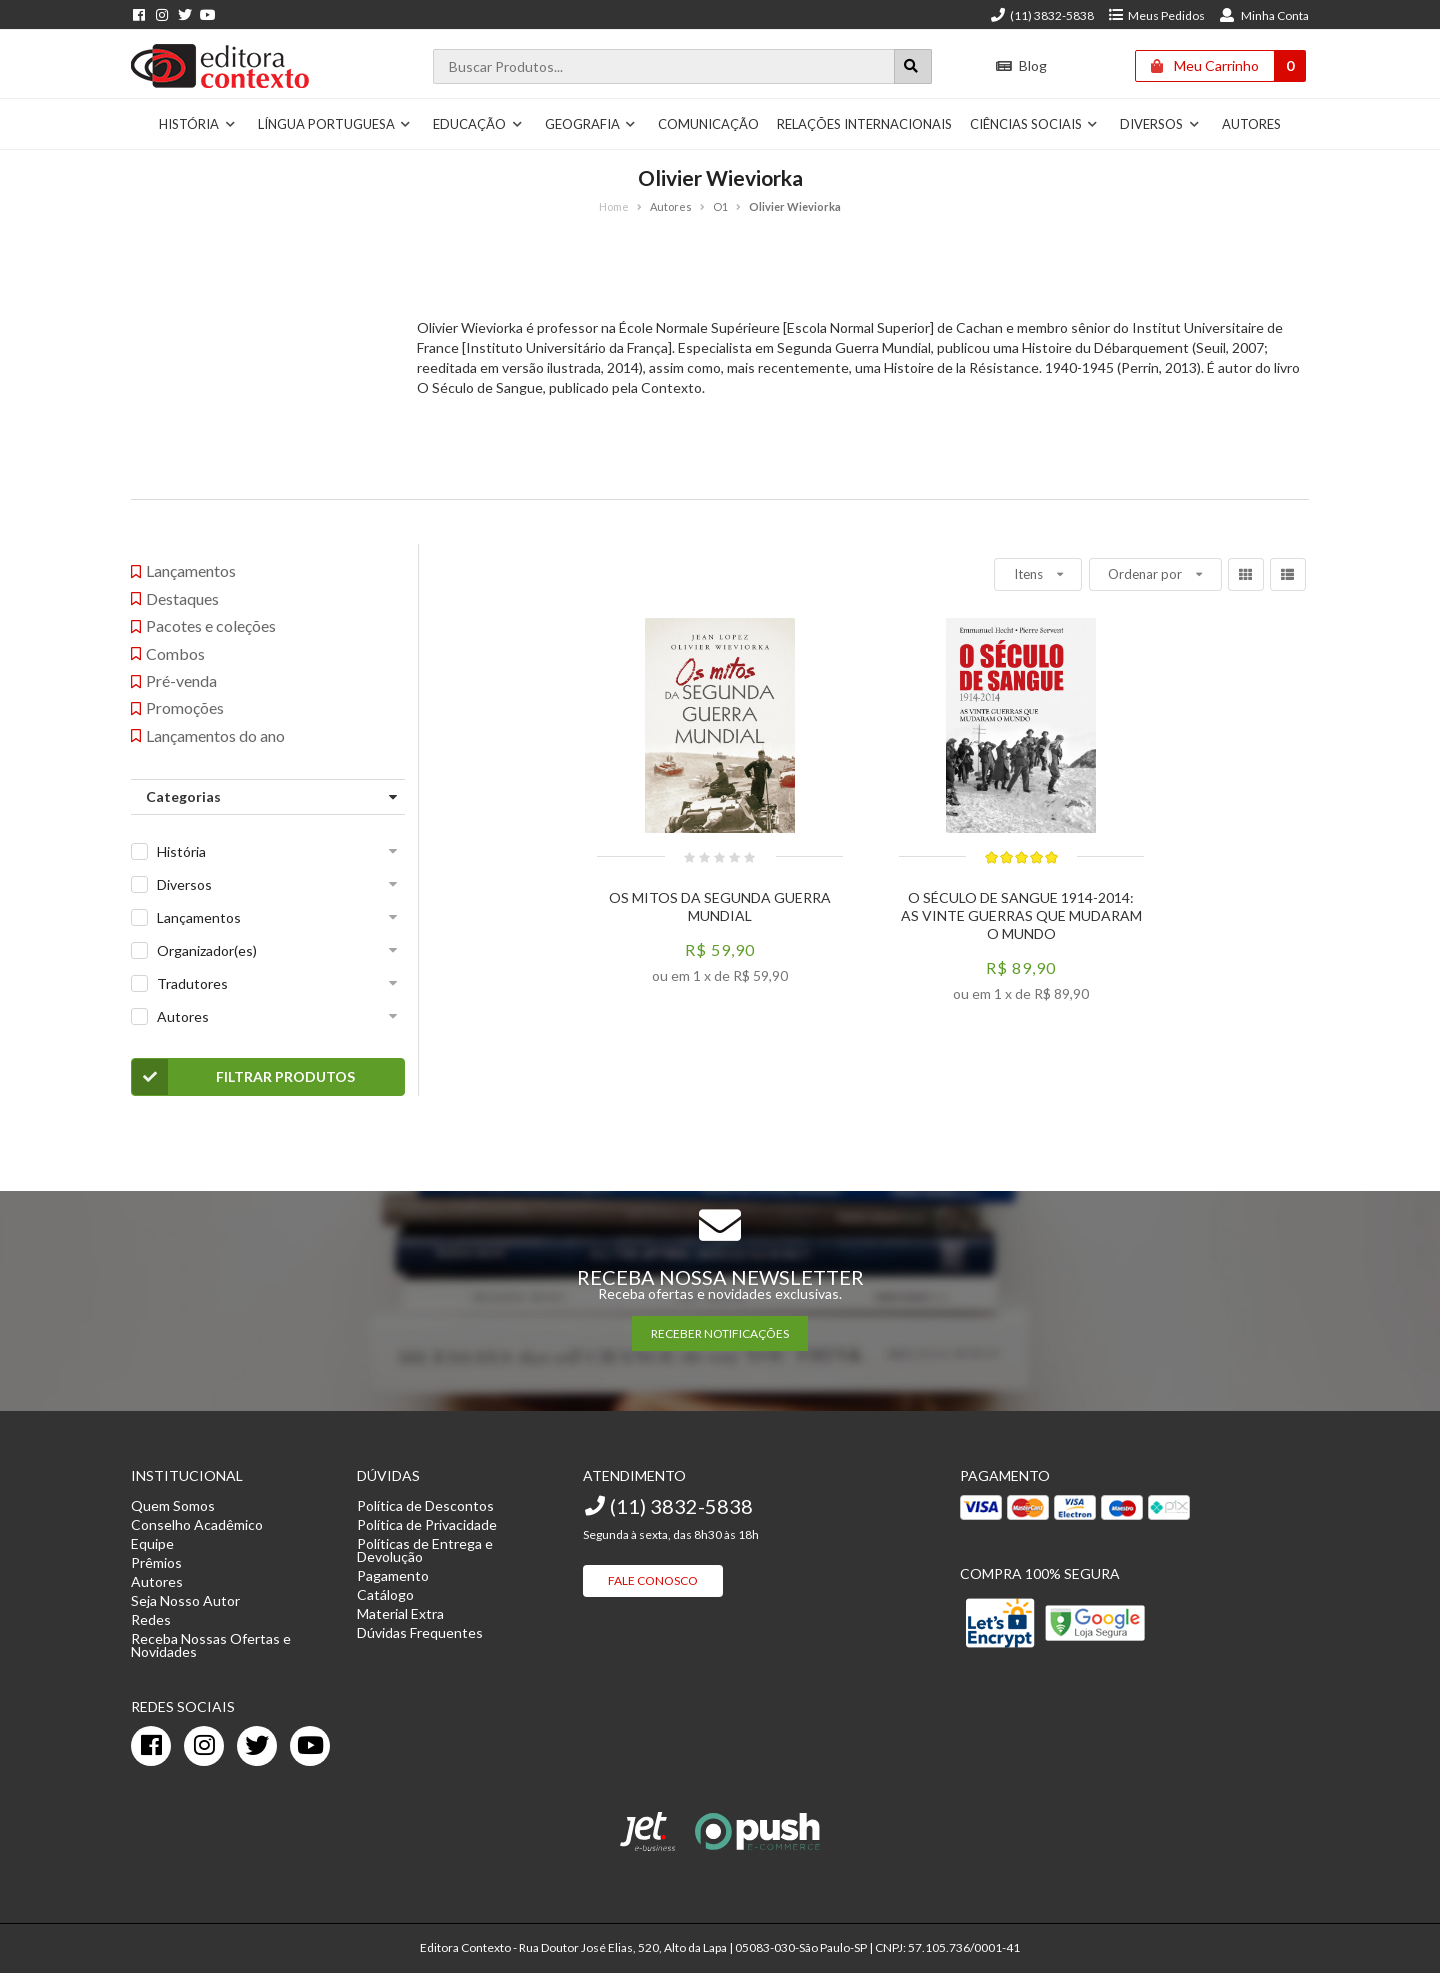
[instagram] (204, 1746)
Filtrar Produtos (243, 1077)
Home (614, 206)
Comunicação (708, 124)
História (197, 124)
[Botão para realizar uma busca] (913, 66)
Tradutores (192, 983)
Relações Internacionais (864, 124)
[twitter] (257, 1746)
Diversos (1160, 124)
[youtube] (310, 1746)
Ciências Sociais (1034, 124)
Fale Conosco (653, 1580)
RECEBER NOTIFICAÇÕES (720, 1333)
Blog (1021, 65)
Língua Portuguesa (335, 124)
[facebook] (151, 1746)
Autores (1251, 124)
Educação (478, 124)
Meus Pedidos (1156, 15)
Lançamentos (199, 917)
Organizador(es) (207, 950)
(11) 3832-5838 (1042, 15)
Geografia (591, 124)
